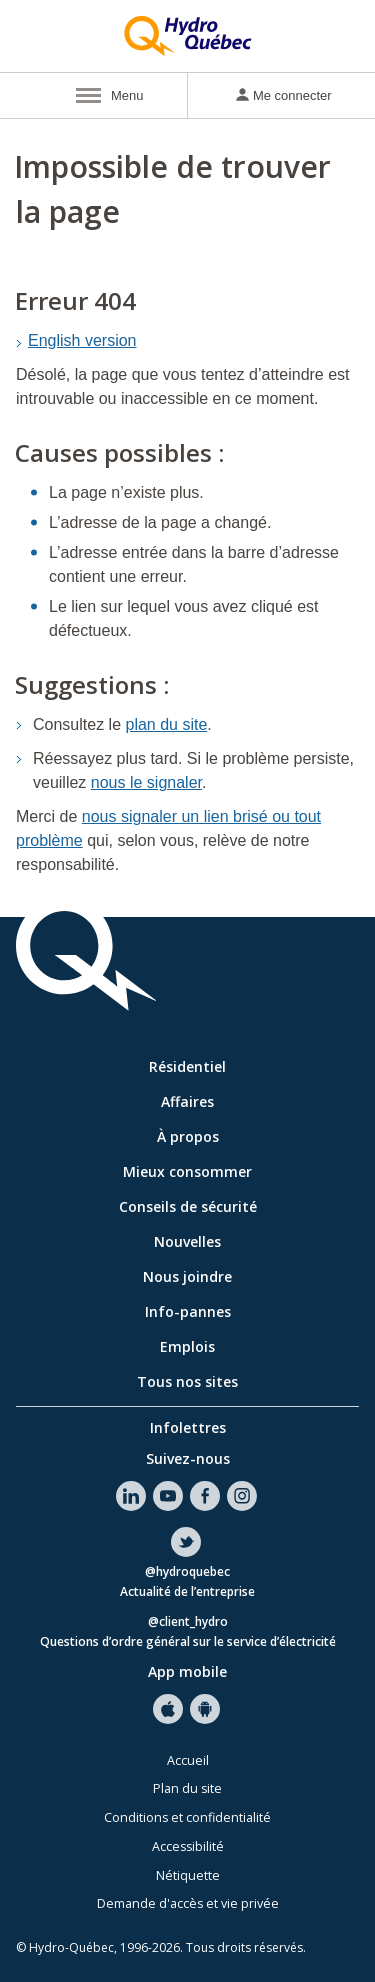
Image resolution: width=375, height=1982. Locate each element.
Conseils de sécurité (188, 1206)
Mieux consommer (187, 1171)
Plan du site (187, 1788)
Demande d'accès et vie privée (188, 1903)
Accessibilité (188, 1846)
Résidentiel (187, 1066)
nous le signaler (146, 782)
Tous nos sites (187, 1381)
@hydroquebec (187, 1572)
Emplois (187, 1346)
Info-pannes (188, 1311)
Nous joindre (187, 1276)
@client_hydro (188, 1622)
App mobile (187, 1671)
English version (82, 340)
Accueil (188, 1760)
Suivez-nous (188, 1458)
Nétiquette (188, 1875)
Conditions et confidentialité (187, 1817)
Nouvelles (187, 1241)
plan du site (167, 724)
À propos (188, 1136)
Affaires (187, 1101)
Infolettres (188, 1427)
